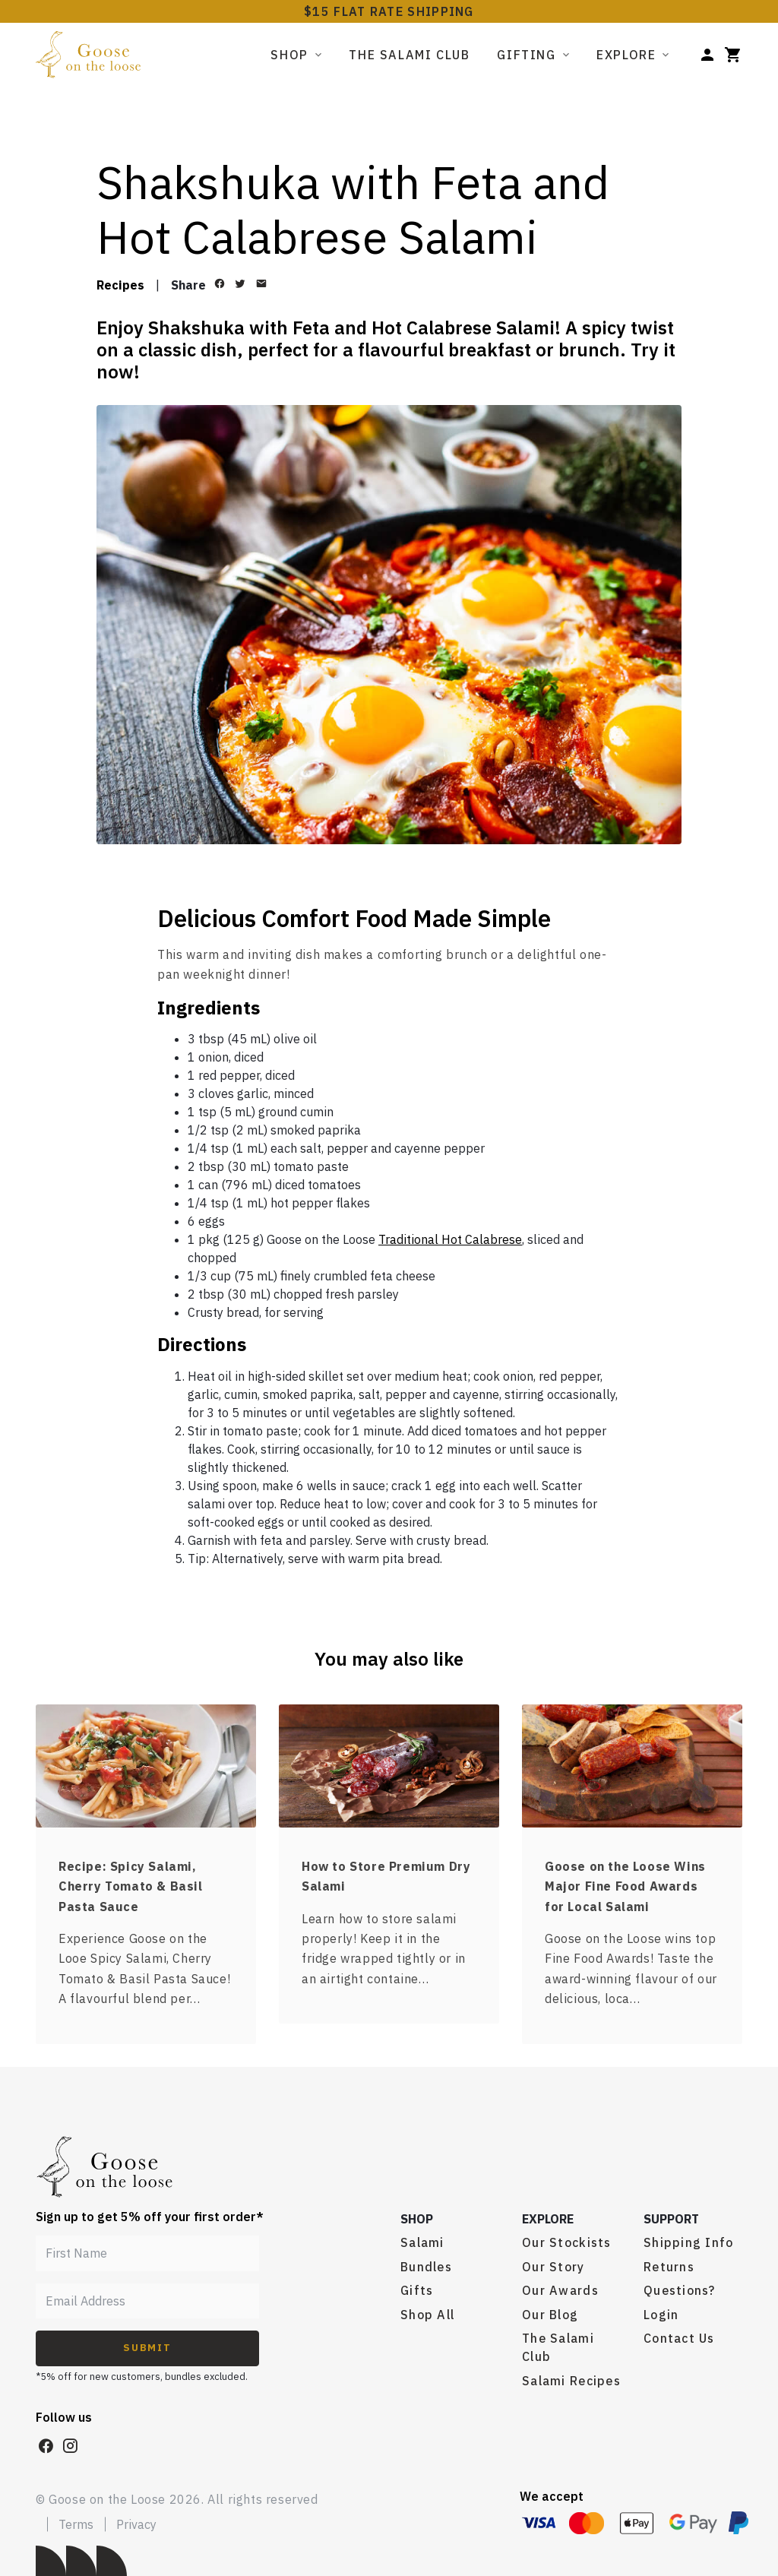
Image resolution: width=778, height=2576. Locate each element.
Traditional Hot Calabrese (450, 1239)
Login (661, 2314)
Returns (669, 2266)
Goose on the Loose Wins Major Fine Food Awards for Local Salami (625, 1886)
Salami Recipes (571, 2380)
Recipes (120, 285)
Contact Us (679, 2338)
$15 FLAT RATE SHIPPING (389, 11)
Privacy (136, 2524)
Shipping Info (689, 2242)
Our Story (553, 2266)
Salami (422, 2242)
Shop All (427, 2314)
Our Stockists (567, 2242)
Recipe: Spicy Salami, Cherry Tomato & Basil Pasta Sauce (131, 1886)
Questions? (680, 2290)
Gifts (416, 2290)
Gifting (526, 54)
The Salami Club (409, 54)
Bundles (426, 2266)
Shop (289, 54)
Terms (76, 2524)
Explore (626, 54)
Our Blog (550, 2314)
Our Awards (560, 2290)
